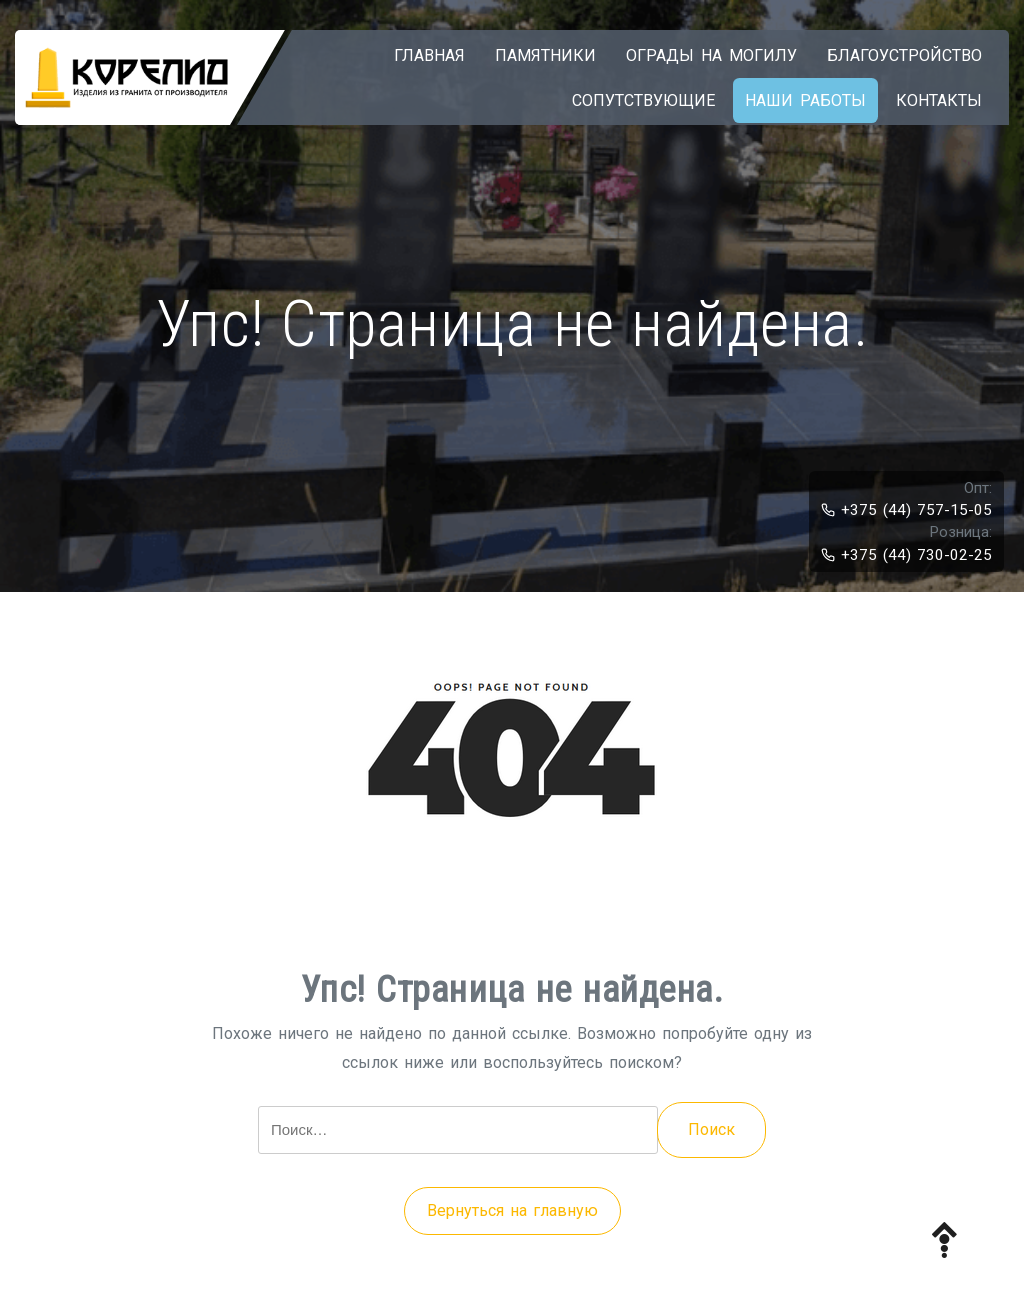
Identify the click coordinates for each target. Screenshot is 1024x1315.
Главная (429, 55)
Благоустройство (904, 55)
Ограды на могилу (711, 55)
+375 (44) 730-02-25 (906, 555)
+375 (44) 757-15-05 (906, 510)
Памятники (545, 55)
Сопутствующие (643, 100)
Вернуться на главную (512, 1210)
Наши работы (805, 100)
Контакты (939, 100)
